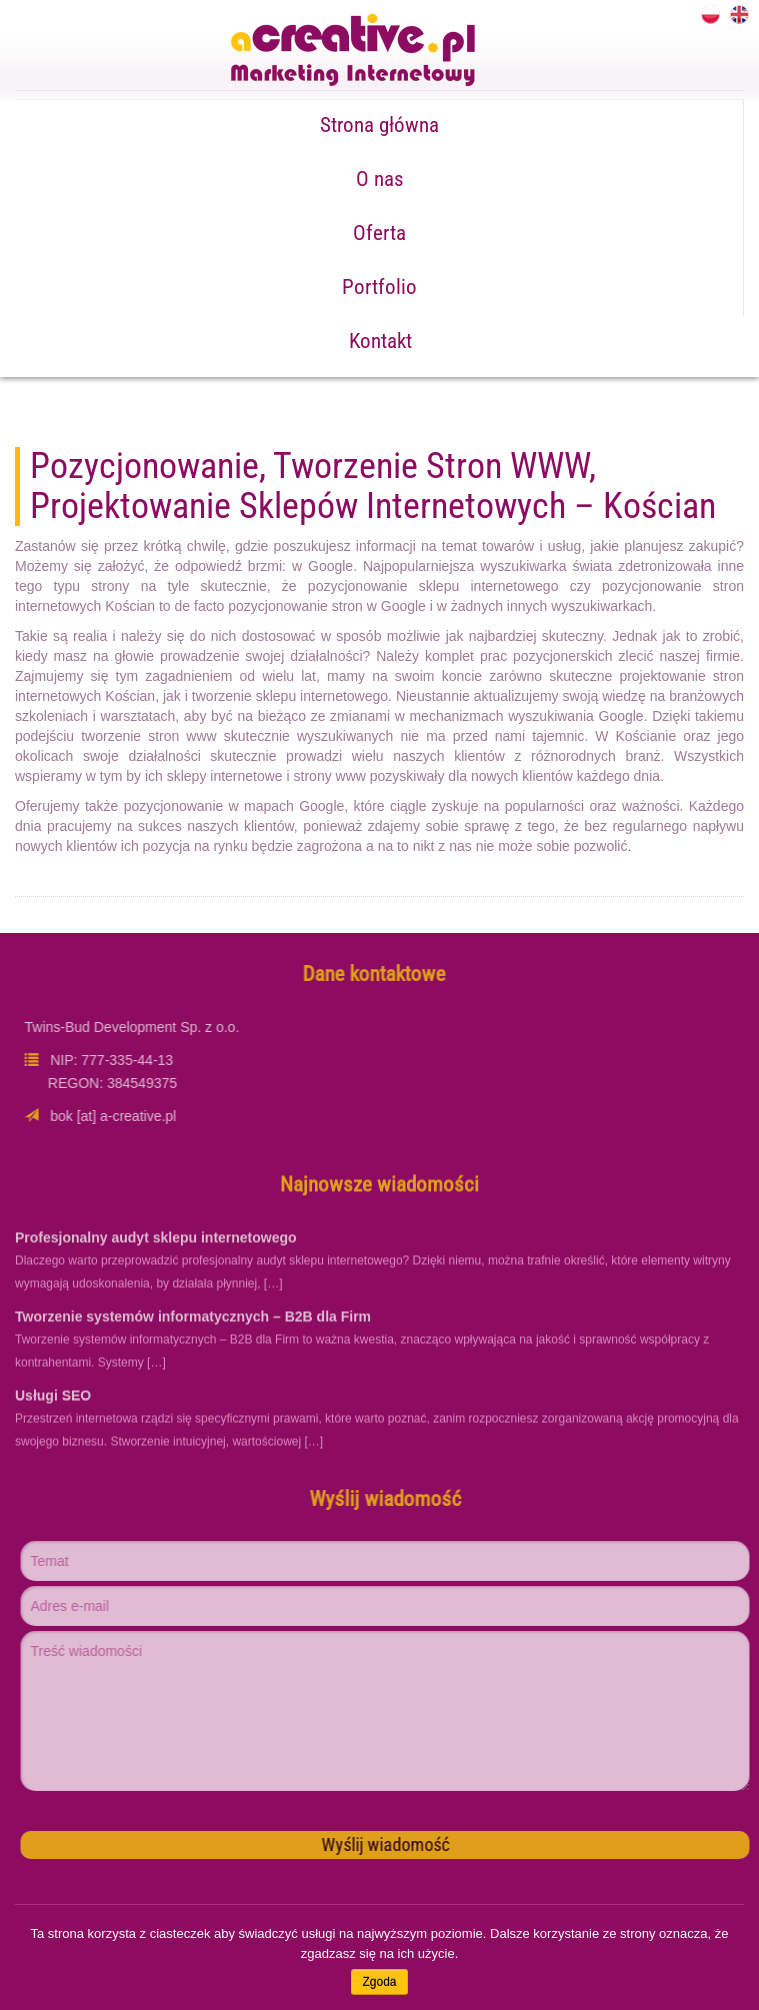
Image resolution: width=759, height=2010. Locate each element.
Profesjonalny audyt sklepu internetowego (156, 1244)
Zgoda (379, 1982)
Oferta (379, 233)
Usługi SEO (53, 1402)
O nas (380, 179)
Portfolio (379, 287)
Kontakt (380, 341)
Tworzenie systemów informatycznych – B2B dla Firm (193, 1323)
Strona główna (379, 125)
